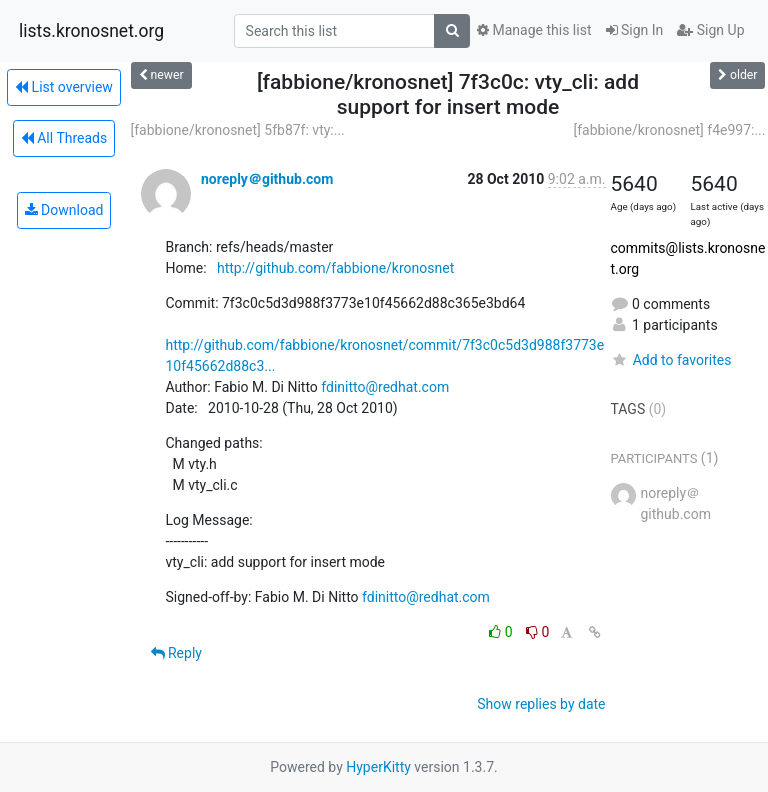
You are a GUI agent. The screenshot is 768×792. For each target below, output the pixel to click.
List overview (64, 87)
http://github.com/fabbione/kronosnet (335, 268)
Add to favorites (671, 360)
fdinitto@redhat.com (385, 387)
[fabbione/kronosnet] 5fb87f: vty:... (238, 130)
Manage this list (534, 30)
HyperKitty (378, 767)
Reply (176, 653)
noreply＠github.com (267, 179)
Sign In (635, 30)
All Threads (64, 138)
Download (64, 210)
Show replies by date (541, 704)
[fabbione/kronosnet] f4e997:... (669, 130)
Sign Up (710, 30)
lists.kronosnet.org (91, 31)
